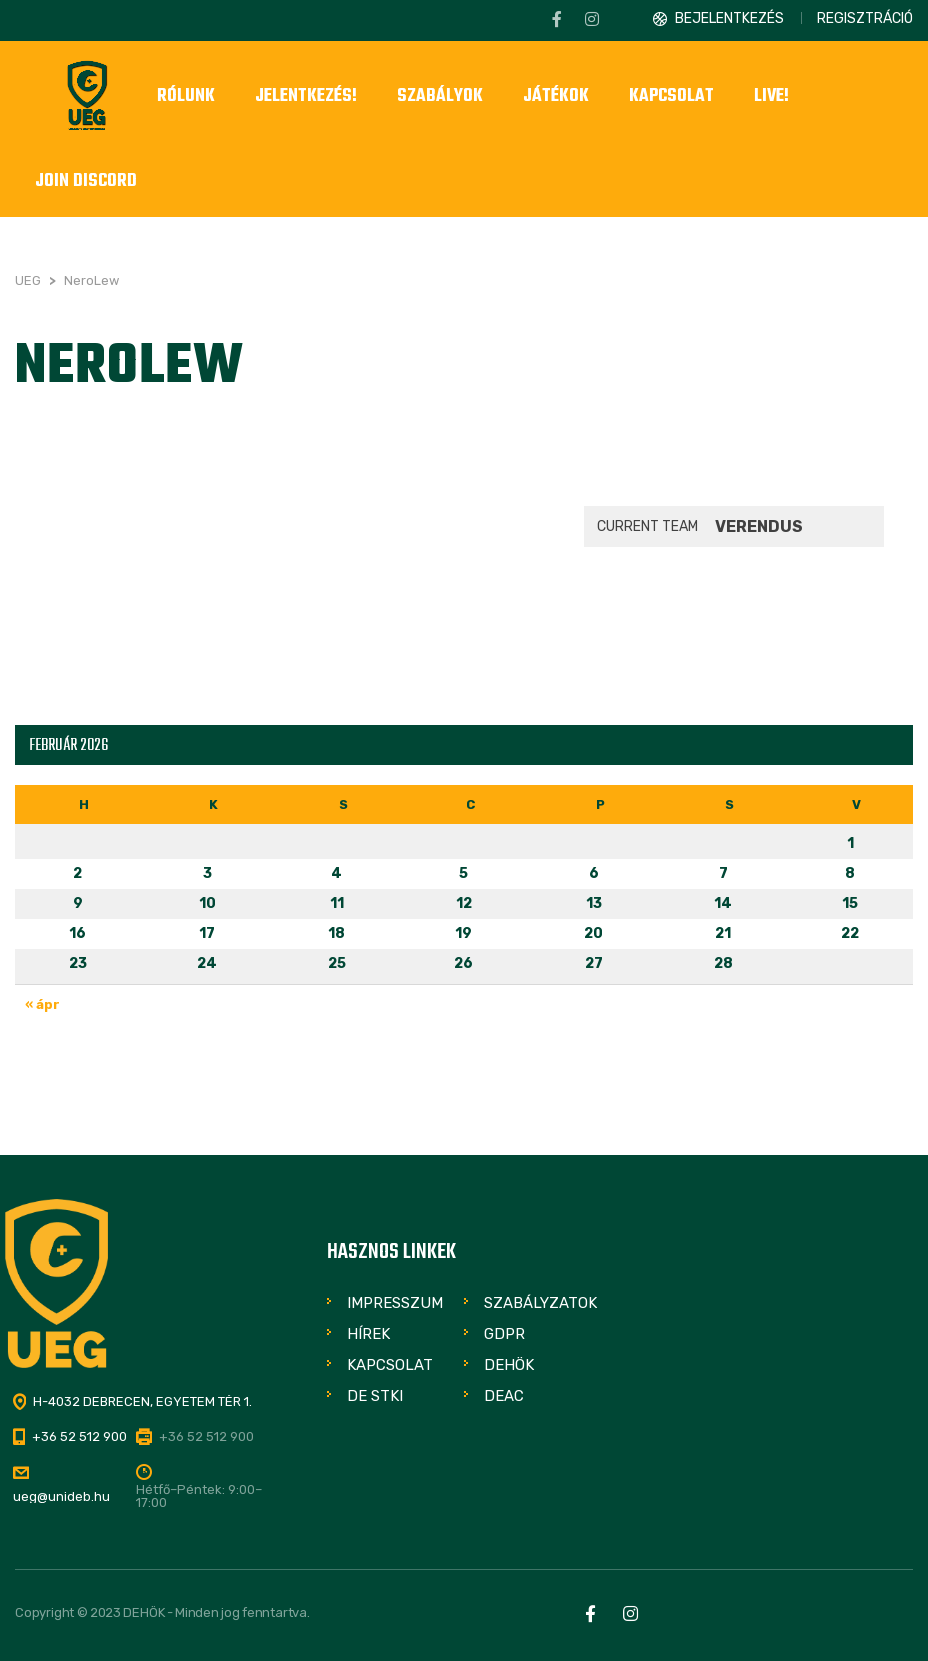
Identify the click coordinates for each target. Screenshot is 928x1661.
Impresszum (395, 1303)
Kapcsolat (390, 1365)
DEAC (504, 1396)
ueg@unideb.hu (61, 1496)
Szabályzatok (540, 1303)
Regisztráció (865, 18)
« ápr (42, 1004)
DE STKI (375, 1396)
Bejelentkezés (729, 18)
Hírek (368, 1334)
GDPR (504, 1334)
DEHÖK (509, 1365)
